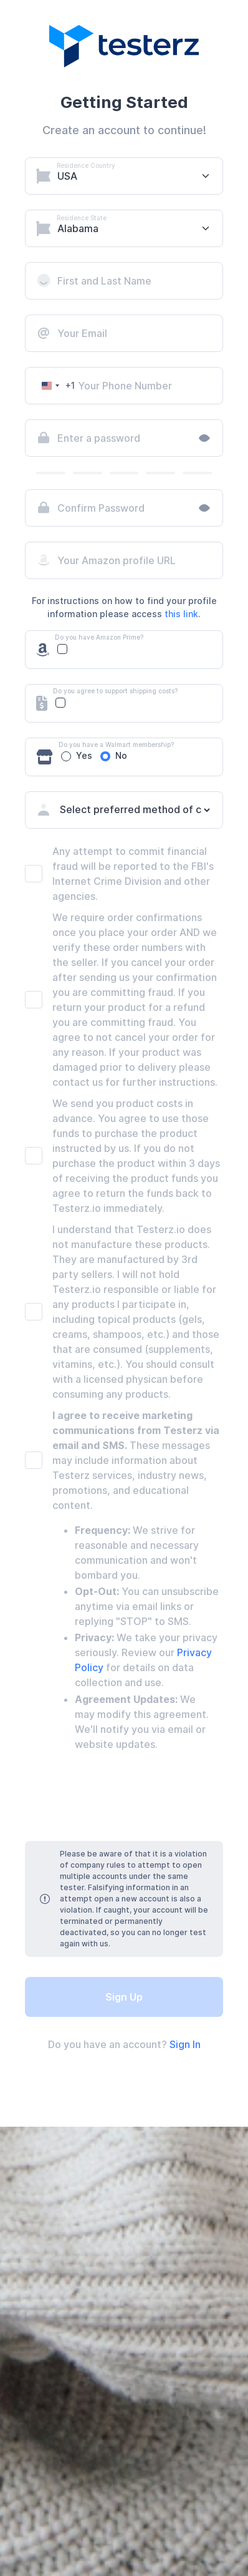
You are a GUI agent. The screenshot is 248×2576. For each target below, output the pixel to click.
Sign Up (124, 1997)
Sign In (185, 2044)
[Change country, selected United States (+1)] (56, 386)
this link (181, 613)
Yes (84, 755)
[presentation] (124, 1798)
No (121, 755)
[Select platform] (137, 176)
